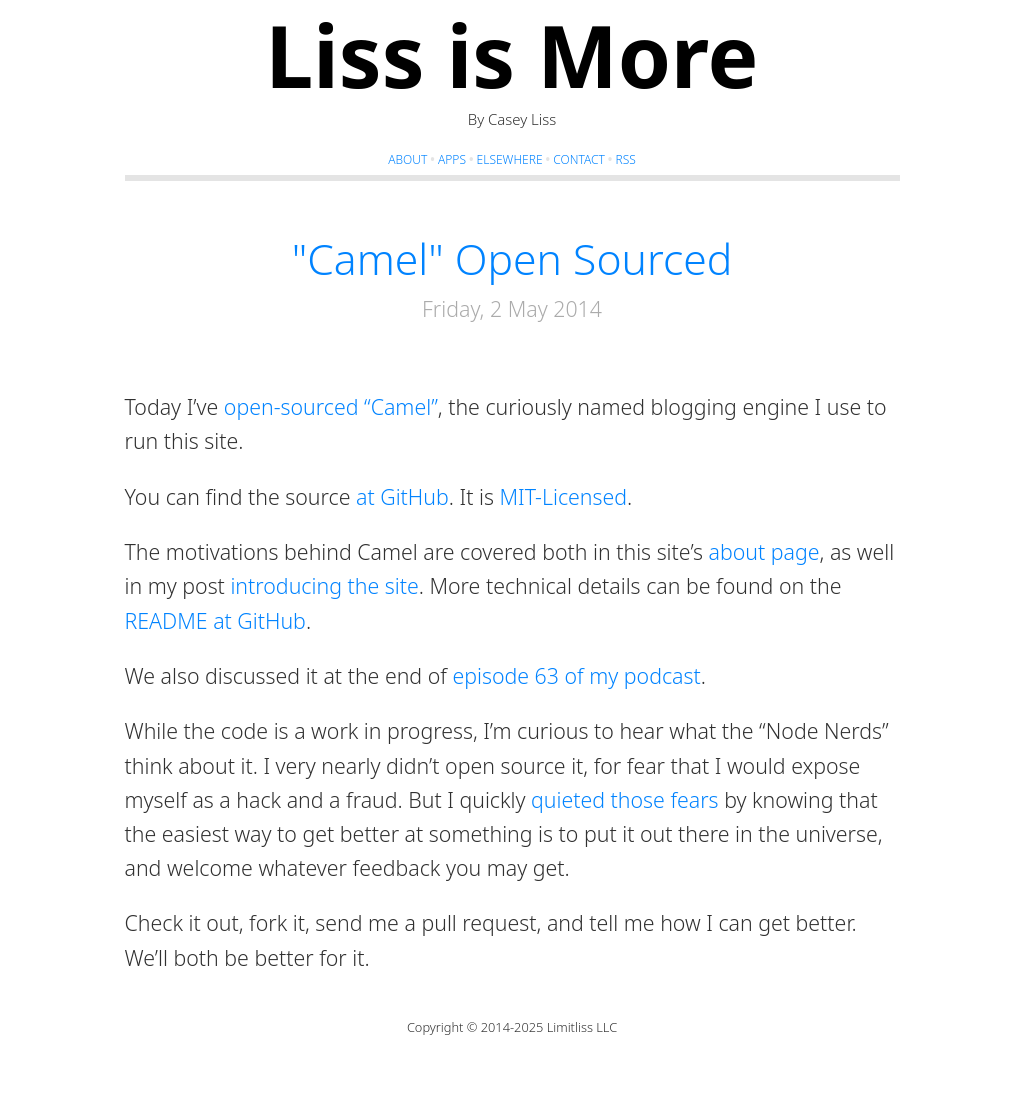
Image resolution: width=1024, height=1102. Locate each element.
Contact (579, 159)
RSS (625, 159)
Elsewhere (510, 159)
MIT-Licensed (563, 496)
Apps (452, 159)
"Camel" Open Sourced (512, 258)
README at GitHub (215, 620)
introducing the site (324, 585)
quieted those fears (625, 799)
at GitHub (402, 496)
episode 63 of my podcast (576, 675)
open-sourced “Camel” (331, 406)
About (407, 159)
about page (764, 551)
